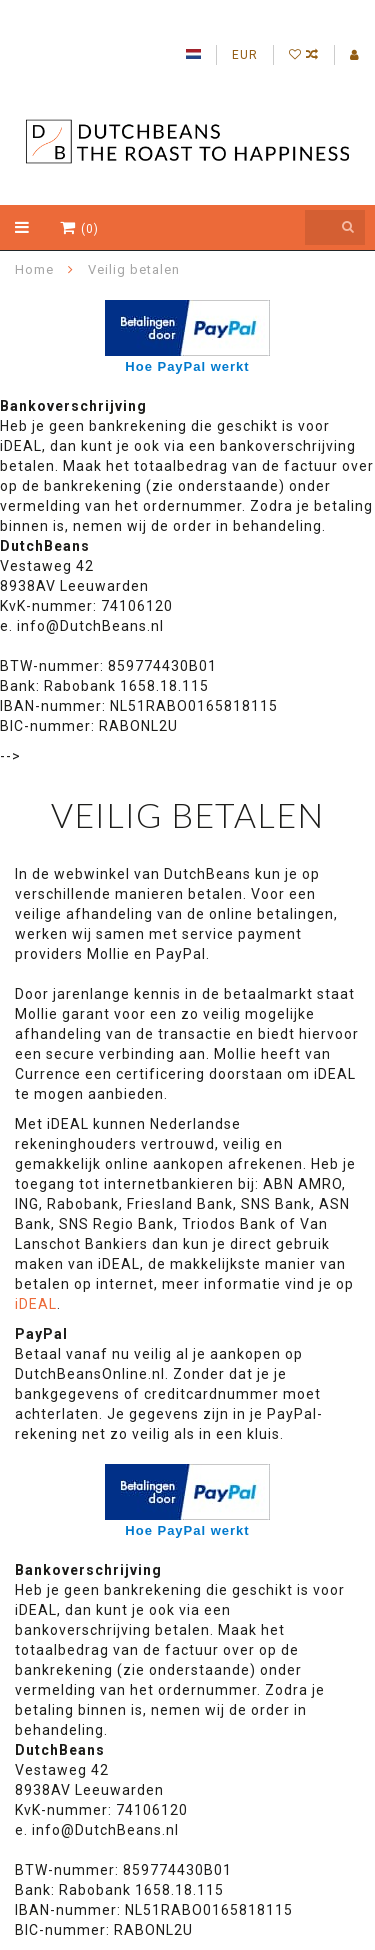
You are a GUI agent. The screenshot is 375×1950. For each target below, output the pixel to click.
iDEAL (36, 1304)
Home (34, 269)
